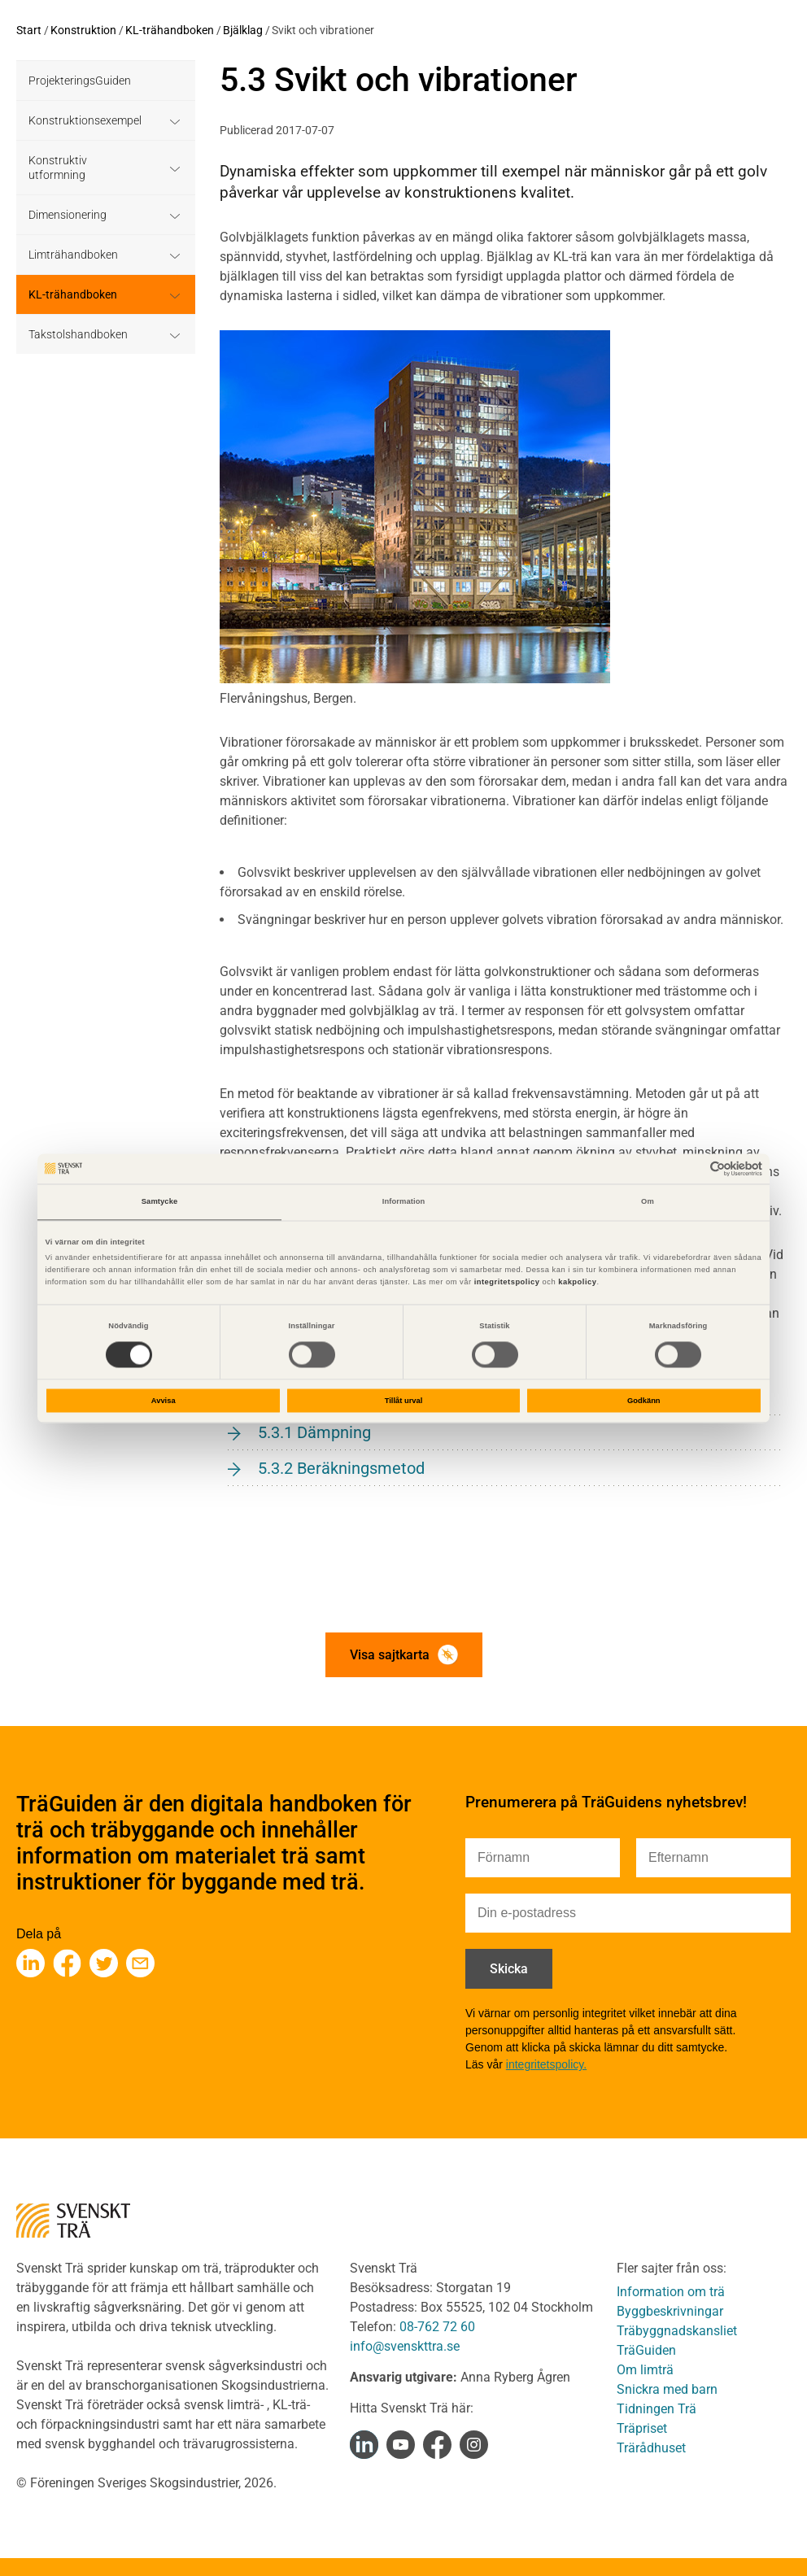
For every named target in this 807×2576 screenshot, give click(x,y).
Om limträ (645, 2370)
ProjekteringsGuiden (79, 80)
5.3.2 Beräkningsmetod (341, 1468)
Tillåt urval (404, 1401)
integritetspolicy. (546, 2064)
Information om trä (671, 2291)
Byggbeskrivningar (670, 2311)
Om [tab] (647, 1202)
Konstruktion (83, 30)
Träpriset (642, 2428)
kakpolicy (577, 1283)
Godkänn (644, 1401)
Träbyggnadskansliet (677, 2330)
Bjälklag (243, 30)
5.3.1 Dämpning (314, 1432)
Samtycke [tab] (160, 1202)
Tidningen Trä (656, 2409)
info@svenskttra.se (405, 2346)
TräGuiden (646, 2350)
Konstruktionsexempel (85, 120)
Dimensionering (67, 214)
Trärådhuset (651, 2448)
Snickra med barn (667, 2389)
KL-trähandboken (169, 30)
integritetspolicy (506, 1283)
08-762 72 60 (437, 2326)
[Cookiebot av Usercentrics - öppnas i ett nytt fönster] (691, 1168)
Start (28, 30)
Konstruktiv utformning (57, 167)
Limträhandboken (73, 254)
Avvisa (163, 1401)
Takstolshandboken (78, 334)
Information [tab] (403, 1202)
